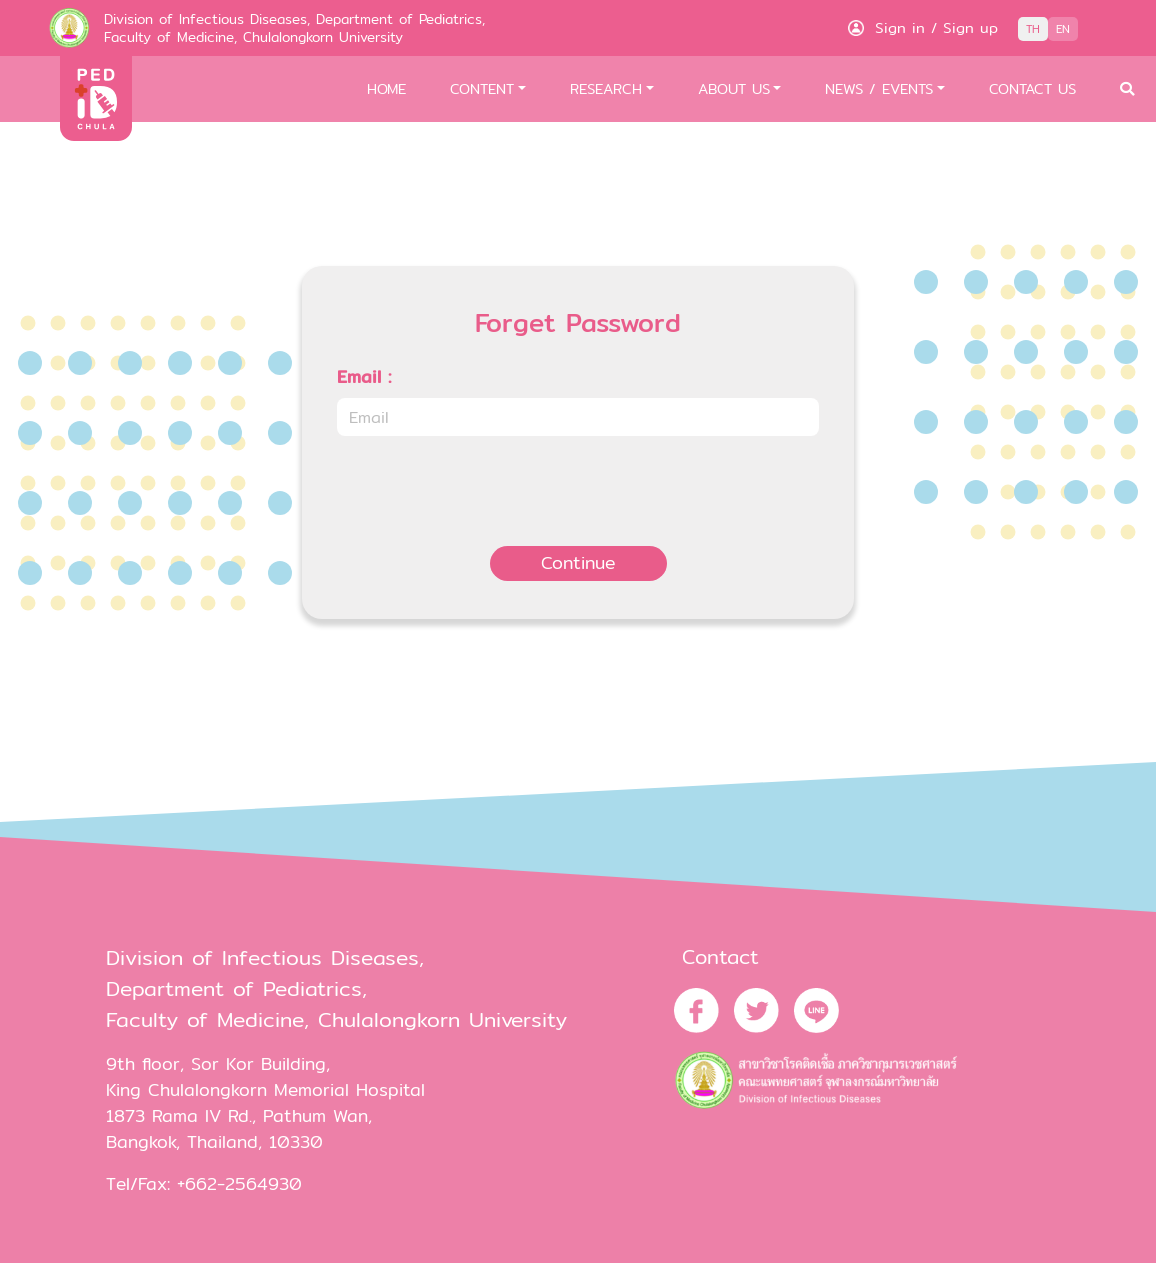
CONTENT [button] (482, 88)
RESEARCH (606, 88)
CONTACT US (1032, 88)
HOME (386, 88)
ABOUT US (734, 88)
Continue (578, 562)
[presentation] (489, 491)
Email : (364, 377)
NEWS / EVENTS (879, 88)
